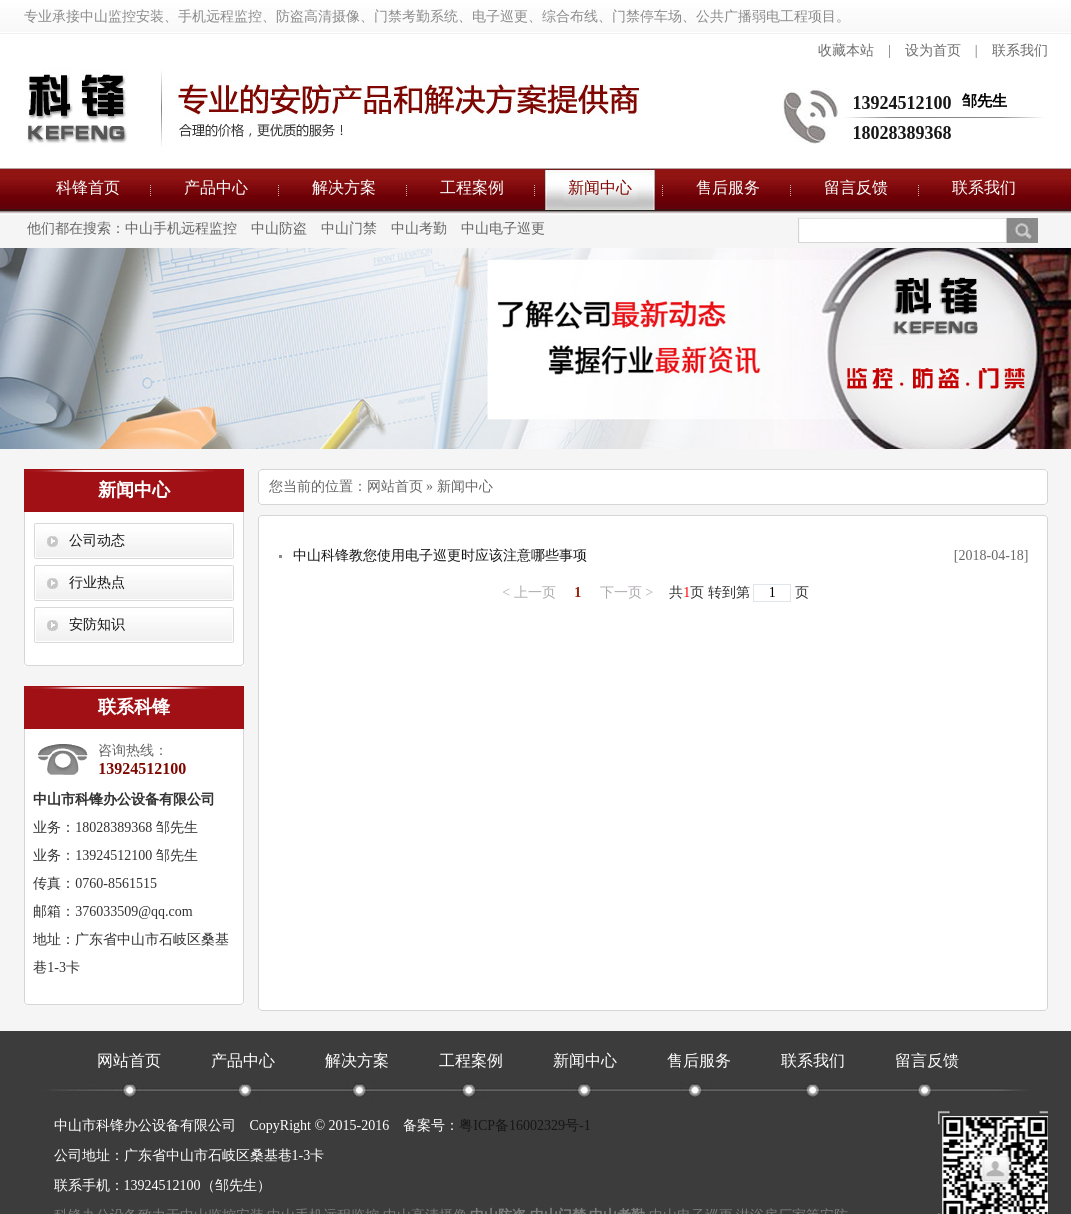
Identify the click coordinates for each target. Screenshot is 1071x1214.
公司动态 (97, 540)
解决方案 (344, 187)
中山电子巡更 (503, 228)
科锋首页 (88, 187)
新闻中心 (600, 187)
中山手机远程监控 (181, 228)
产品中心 (216, 187)
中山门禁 (349, 228)
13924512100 (902, 103)
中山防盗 (279, 228)
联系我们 (1020, 50)
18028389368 (902, 133)
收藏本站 (846, 50)
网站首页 (395, 486)
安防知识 (97, 624)
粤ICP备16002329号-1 (524, 1125)
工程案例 (472, 187)
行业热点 (97, 582)
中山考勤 (419, 228)
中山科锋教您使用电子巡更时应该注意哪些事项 (440, 555)
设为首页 (933, 50)
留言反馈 (856, 187)
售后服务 (728, 187)
